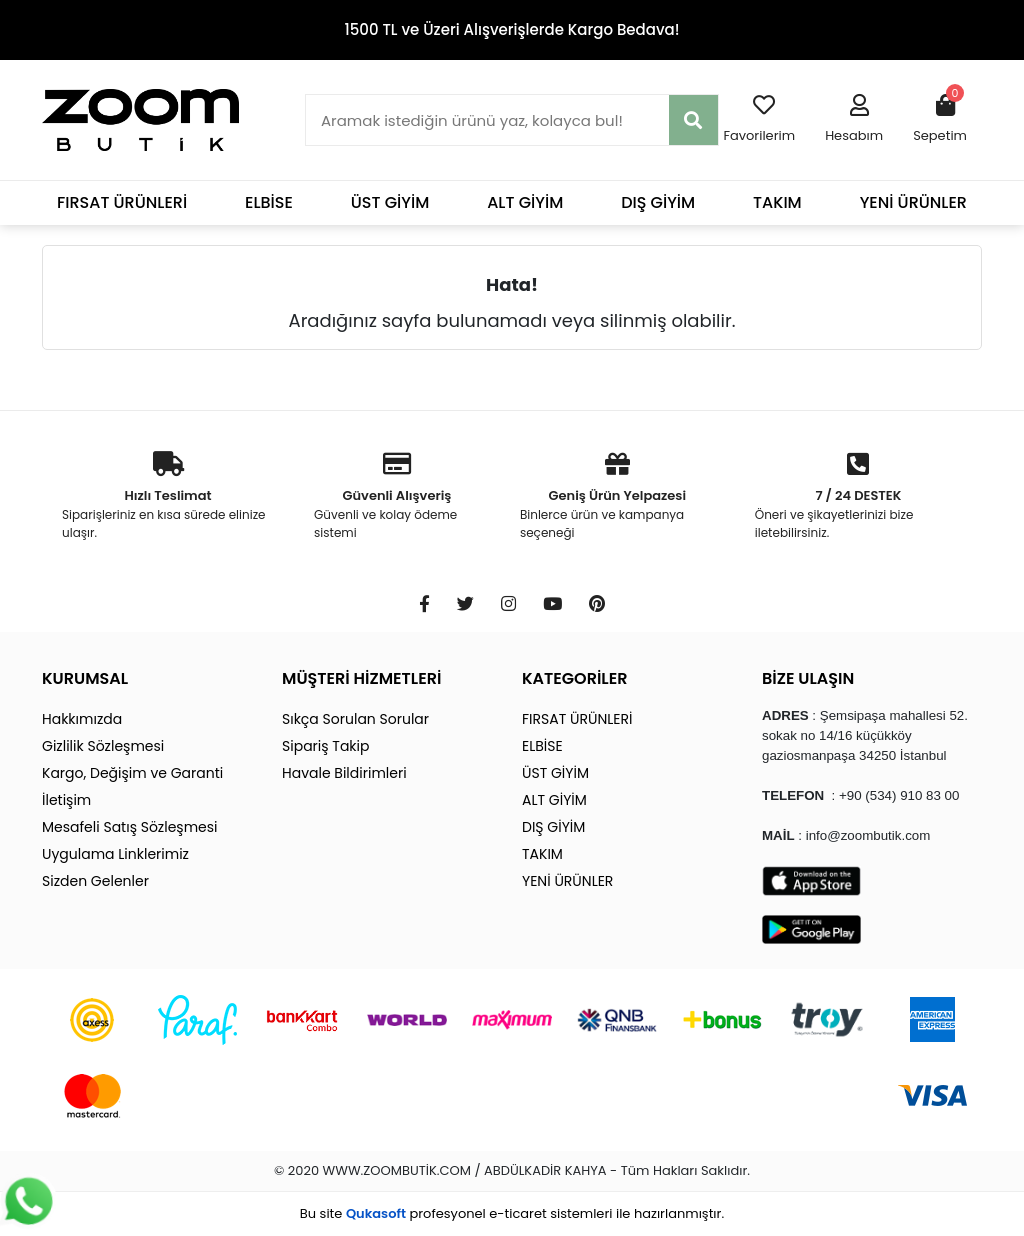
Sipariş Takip (325, 746)
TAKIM (777, 202)
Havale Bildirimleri (344, 773)
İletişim (66, 800)
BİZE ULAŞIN (808, 678)
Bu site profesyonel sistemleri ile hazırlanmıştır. (512, 1213)
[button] (854, 120)
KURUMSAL (85, 678)
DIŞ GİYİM (658, 202)
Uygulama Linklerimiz (115, 854)
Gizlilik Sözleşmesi (103, 746)
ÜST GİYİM (390, 202)
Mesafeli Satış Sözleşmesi (130, 827)
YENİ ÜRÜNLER (913, 202)
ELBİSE (269, 202)
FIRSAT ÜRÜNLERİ (122, 202)
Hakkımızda (82, 719)
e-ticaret (517, 1213)
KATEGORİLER (574, 678)
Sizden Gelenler (95, 881)
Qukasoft (376, 1213)
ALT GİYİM (525, 202)
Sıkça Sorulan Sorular (355, 719)
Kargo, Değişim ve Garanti (132, 773)
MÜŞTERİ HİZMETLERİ (361, 678)
